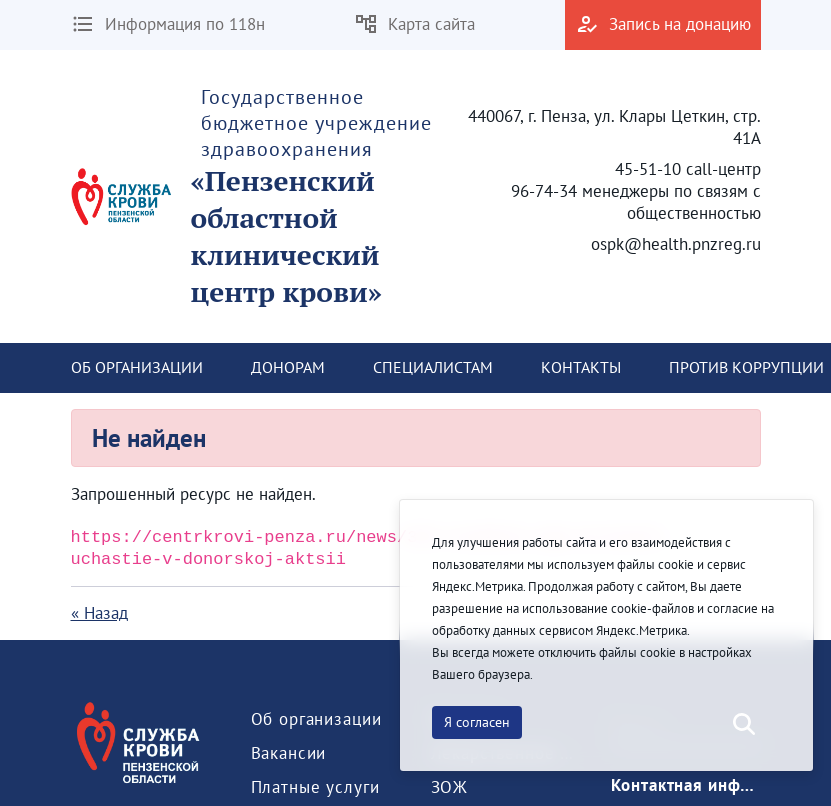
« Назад (99, 613)
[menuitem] (137, 368)
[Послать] (742, 725)
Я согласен (477, 722)
